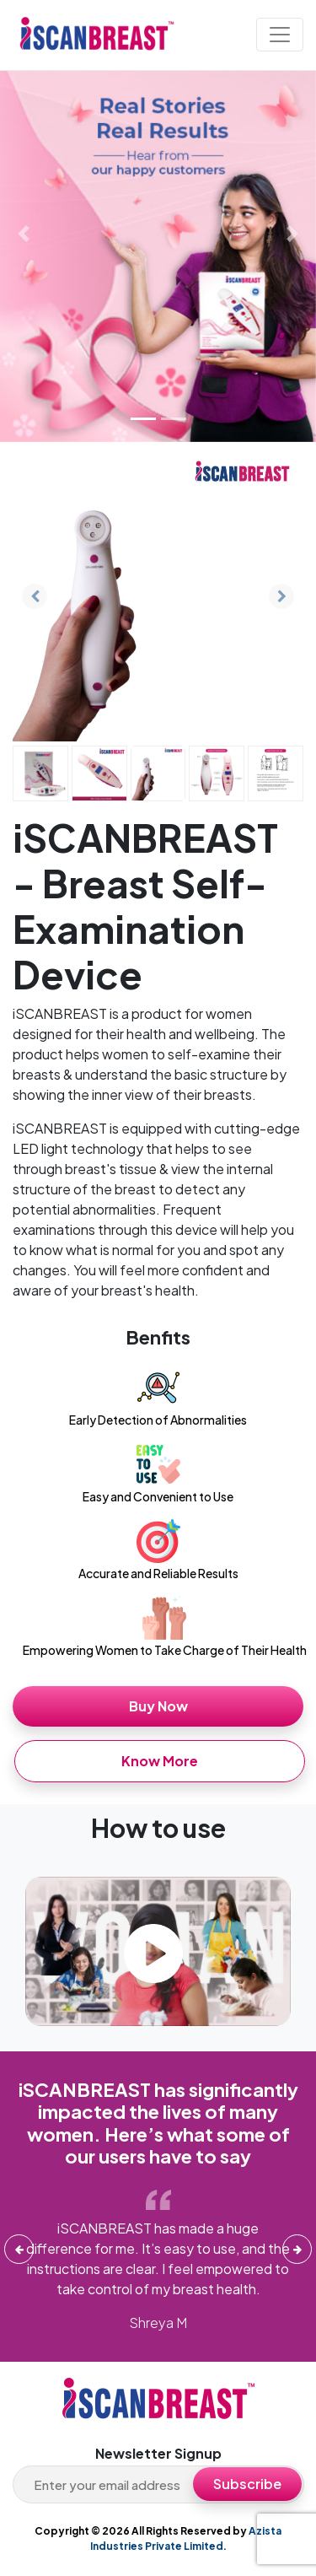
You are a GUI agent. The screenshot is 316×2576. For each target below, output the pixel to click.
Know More (159, 1761)
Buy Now (158, 1706)
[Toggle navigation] (279, 34)
